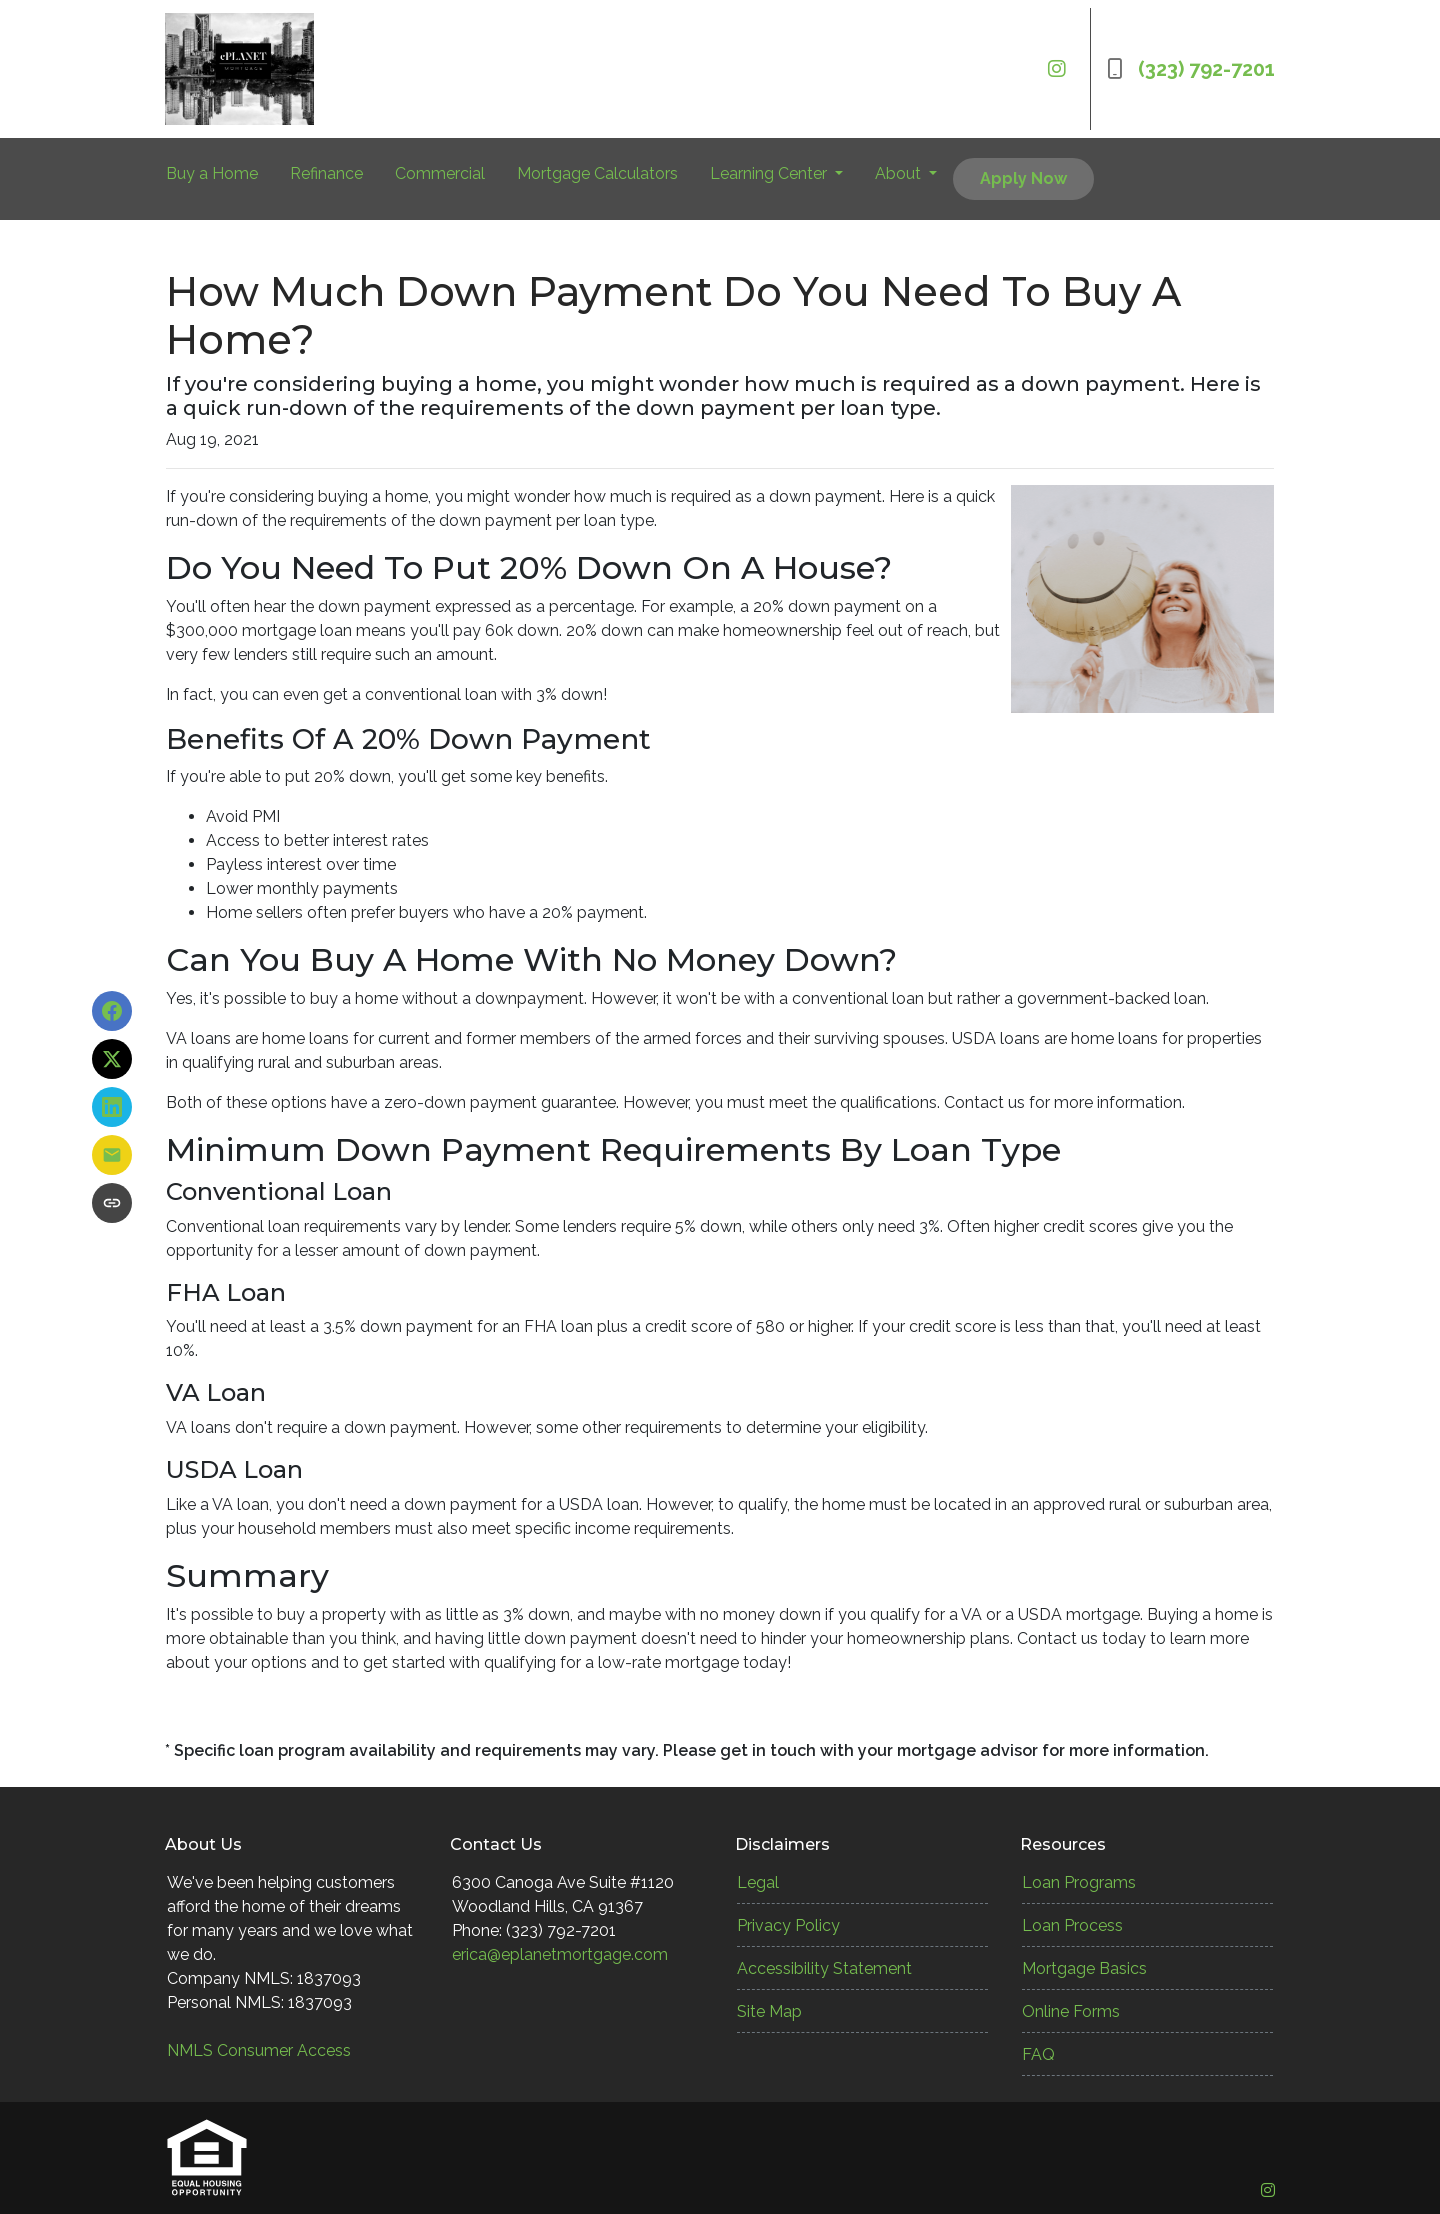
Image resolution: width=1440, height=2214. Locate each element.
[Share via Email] (112, 1155)
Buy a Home (212, 173)
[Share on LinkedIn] (112, 1107)
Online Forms (1071, 2011)
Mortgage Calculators (597, 173)
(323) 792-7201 (1191, 69)
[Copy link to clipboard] (112, 1203)
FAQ (1038, 2054)
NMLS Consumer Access (259, 2050)
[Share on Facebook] (112, 1011)
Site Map (769, 2011)
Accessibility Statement (824, 1968)
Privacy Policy (788, 1925)
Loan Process (1072, 1925)
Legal (758, 1882)
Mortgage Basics (1084, 1968)
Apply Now (1023, 178)
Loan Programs (1079, 1882)
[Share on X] (112, 1059)
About (900, 173)
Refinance (326, 173)
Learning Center (770, 173)
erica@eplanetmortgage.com (560, 1954)
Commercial (440, 173)
